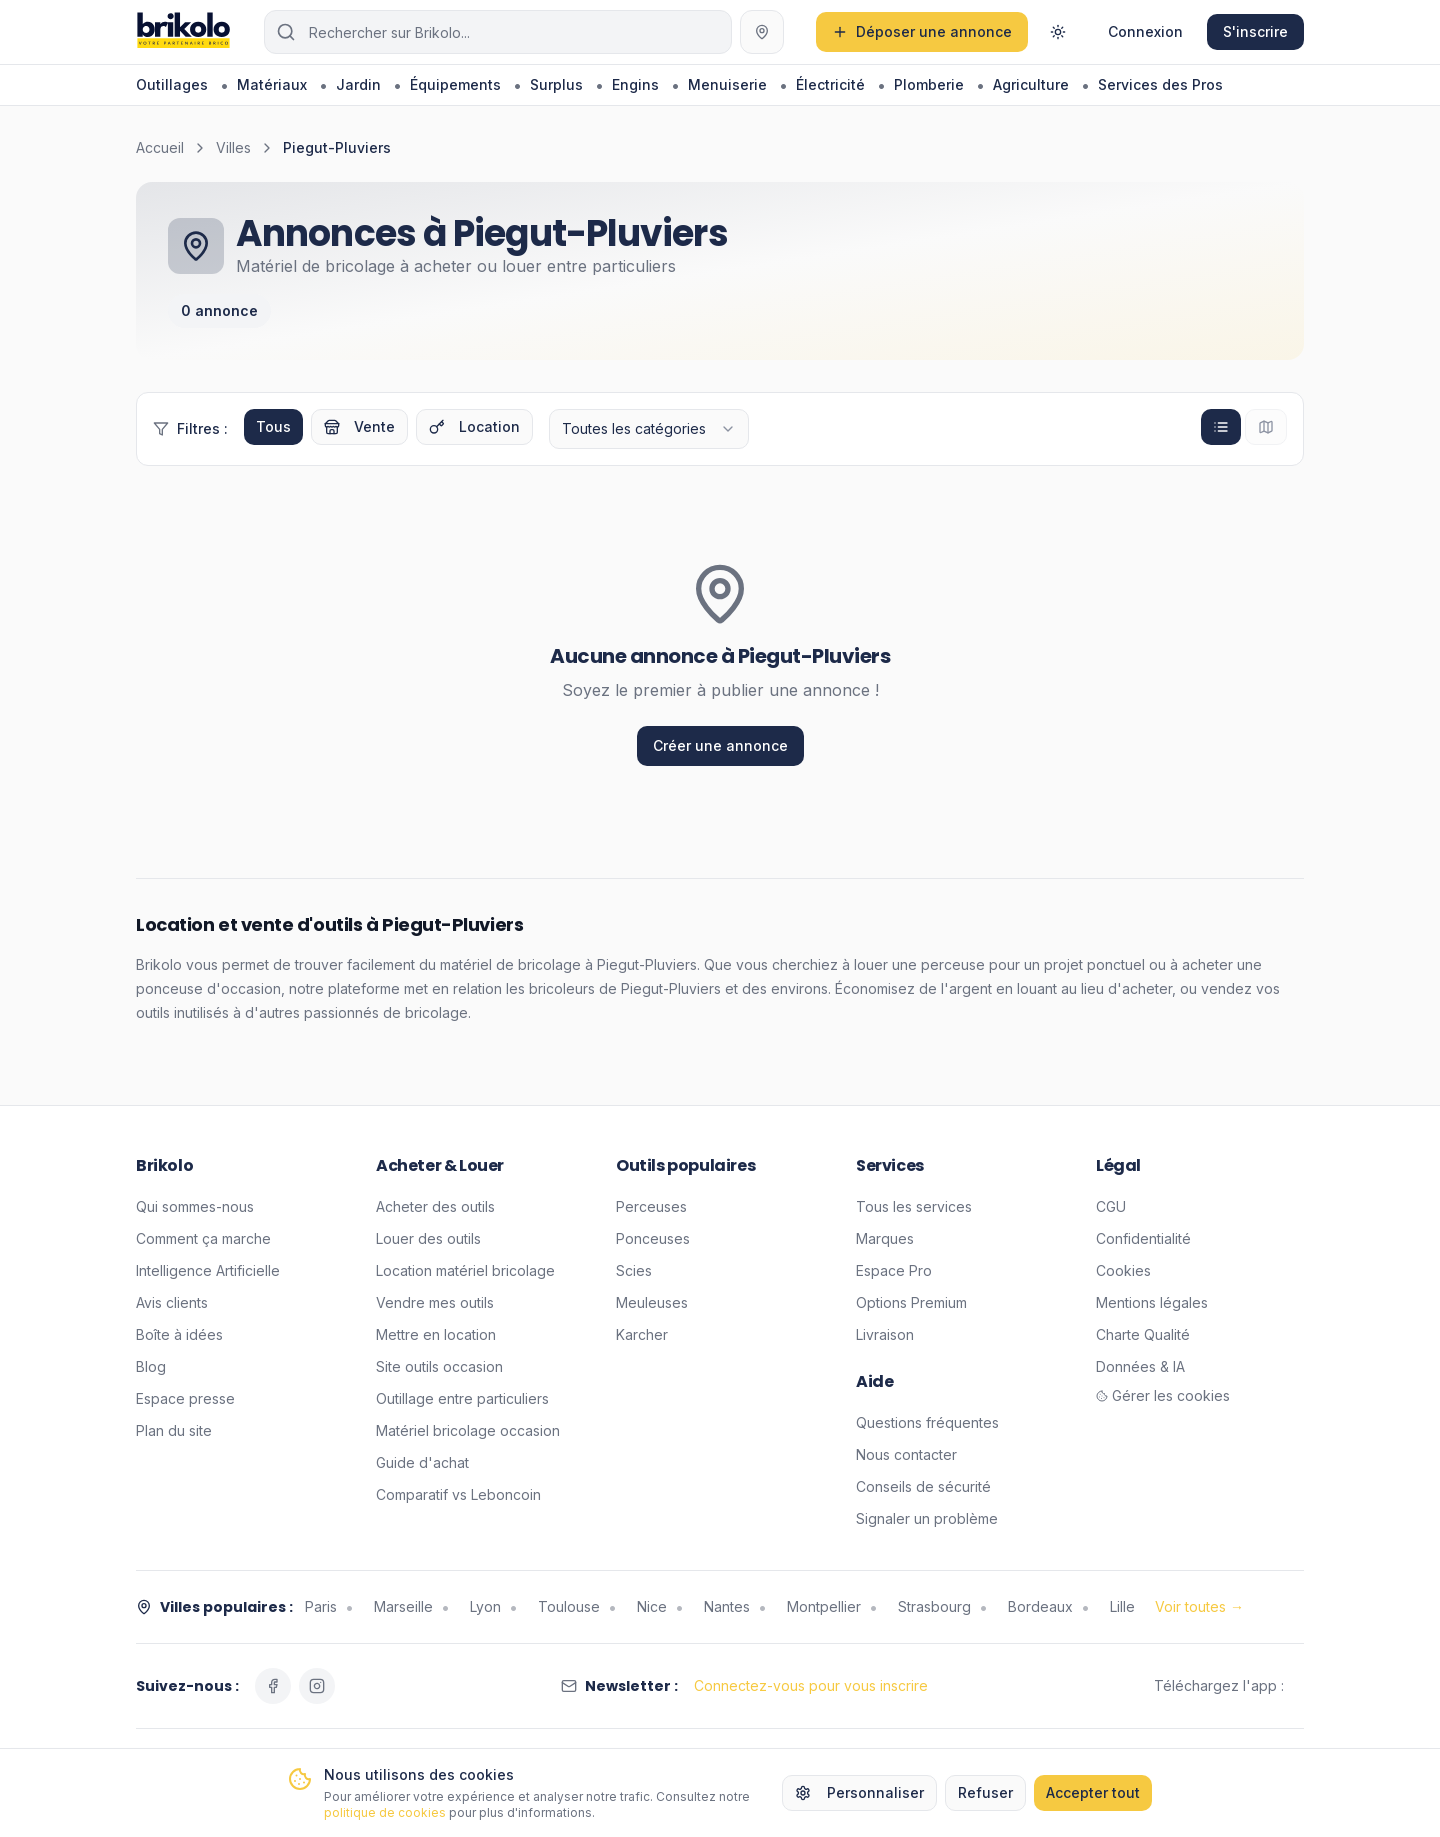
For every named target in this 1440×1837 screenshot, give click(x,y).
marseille (403, 1606)
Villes (233, 147)
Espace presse (185, 1398)
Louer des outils (428, 1238)
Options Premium (911, 1302)
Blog (151, 1366)
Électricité (830, 84)
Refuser (985, 1792)
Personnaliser (859, 1792)
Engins (635, 84)
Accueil (160, 147)
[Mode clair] (1058, 32)
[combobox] (649, 429)
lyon (485, 1606)
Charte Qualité (1143, 1334)
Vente (359, 426)
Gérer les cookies (1163, 1395)
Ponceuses (653, 1238)
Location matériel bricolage (465, 1270)
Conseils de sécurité (923, 1486)
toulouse (569, 1606)
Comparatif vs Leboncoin (458, 1494)
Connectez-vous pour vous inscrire (811, 1685)
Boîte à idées (179, 1334)
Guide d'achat (422, 1462)
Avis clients (172, 1302)
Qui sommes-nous (195, 1206)
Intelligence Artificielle (208, 1270)
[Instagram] (317, 1686)
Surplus (556, 84)
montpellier (824, 1606)
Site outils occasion (439, 1366)
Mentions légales (1152, 1302)
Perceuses (651, 1206)
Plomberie (929, 84)
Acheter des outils (435, 1206)
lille (1122, 1606)
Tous (273, 426)
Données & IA (1140, 1366)
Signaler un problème (927, 1518)
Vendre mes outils (435, 1302)
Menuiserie (727, 84)
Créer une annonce (720, 745)
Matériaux (272, 84)
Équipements (455, 84)
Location (474, 426)
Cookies (1123, 1270)
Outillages (172, 84)
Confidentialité (1143, 1238)
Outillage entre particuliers (462, 1398)
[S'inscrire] (1255, 32)
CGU (1111, 1206)
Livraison (885, 1334)
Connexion (1145, 31)
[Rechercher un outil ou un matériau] (498, 32)
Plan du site (174, 1430)
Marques (885, 1238)
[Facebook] (273, 1686)
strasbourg (934, 1606)
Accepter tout (1093, 1792)
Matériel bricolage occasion (468, 1430)
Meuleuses (652, 1302)
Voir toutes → (1199, 1606)
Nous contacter (906, 1454)
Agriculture (1031, 84)
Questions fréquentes (927, 1422)
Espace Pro (894, 1270)
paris (321, 1606)
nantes (727, 1606)
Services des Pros (1160, 84)
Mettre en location (436, 1334)
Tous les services (914, 1206)
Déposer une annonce (922, 31)
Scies (634, 1270)
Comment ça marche (203, 1238)
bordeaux (1040, 1606)
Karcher (642, 1334)
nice (652, 1606)
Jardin (358, 84)
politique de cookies (385, 1812)
